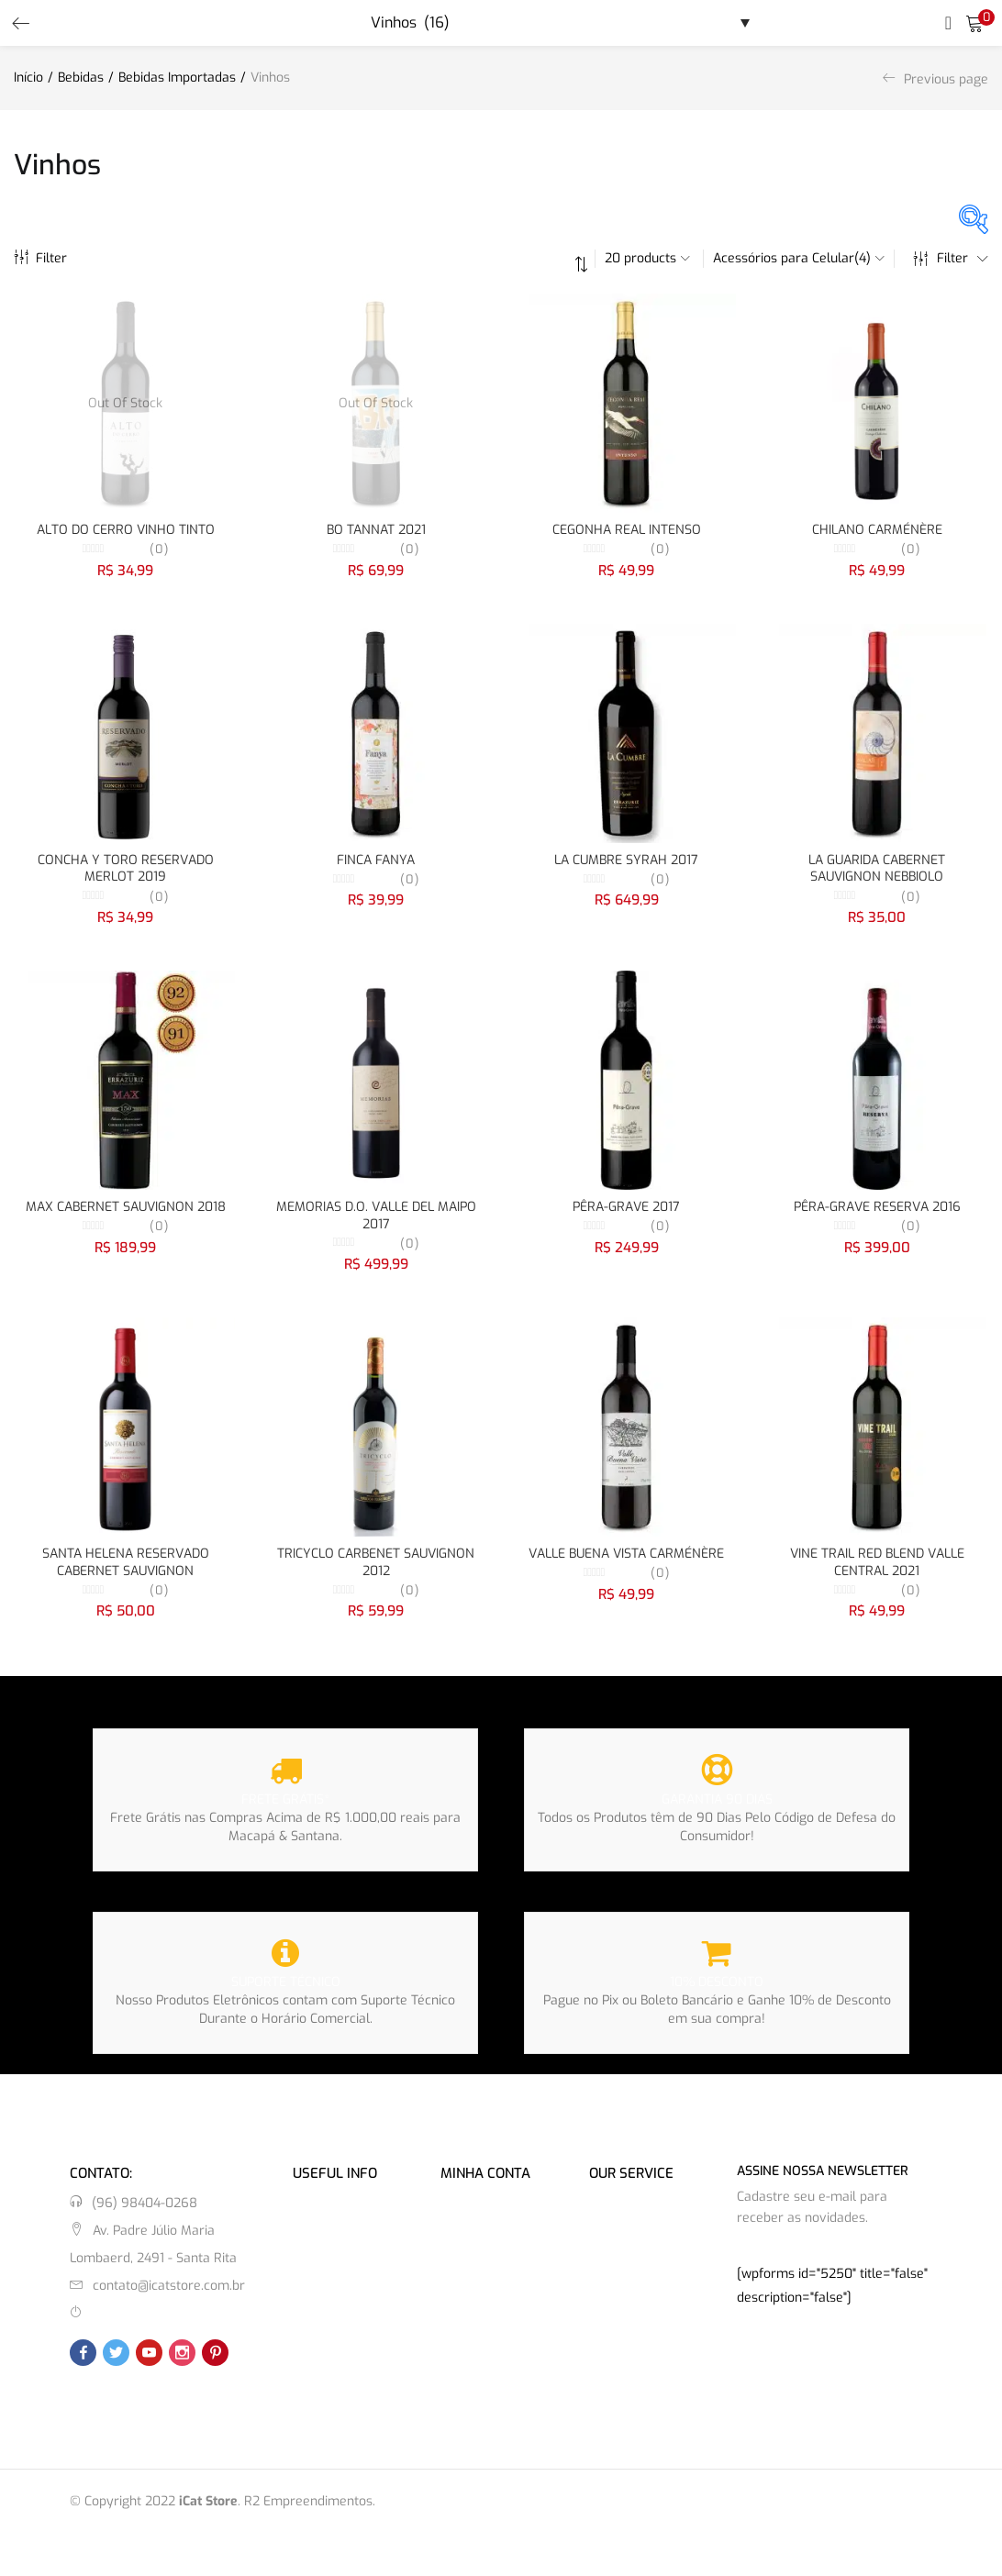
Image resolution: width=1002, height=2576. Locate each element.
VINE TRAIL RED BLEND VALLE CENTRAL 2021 (877, 1570)
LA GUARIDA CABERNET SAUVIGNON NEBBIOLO (876, 871)
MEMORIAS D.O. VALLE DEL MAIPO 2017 (376, 1220)
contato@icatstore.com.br (169, 2295)
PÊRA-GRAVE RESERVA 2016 (877, 1211)
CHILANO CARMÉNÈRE (877, 530)
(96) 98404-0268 (144, 2212)
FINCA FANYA (376, 862)
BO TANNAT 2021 (376, 530)
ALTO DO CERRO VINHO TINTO (126, 530)
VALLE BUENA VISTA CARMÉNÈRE (626, 1561)
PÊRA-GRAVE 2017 (626, 1211)
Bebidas (81, 77)
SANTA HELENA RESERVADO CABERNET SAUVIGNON (125, 1570)
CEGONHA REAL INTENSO (626, 530)
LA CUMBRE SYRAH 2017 (626, 862)
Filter (40, 258)
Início (28, 77)
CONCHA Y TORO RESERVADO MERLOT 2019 (126, 871)
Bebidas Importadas (177, 77)
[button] (974, 23)
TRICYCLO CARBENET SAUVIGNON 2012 (375, 1570)
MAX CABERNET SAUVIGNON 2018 (126, 1211)
